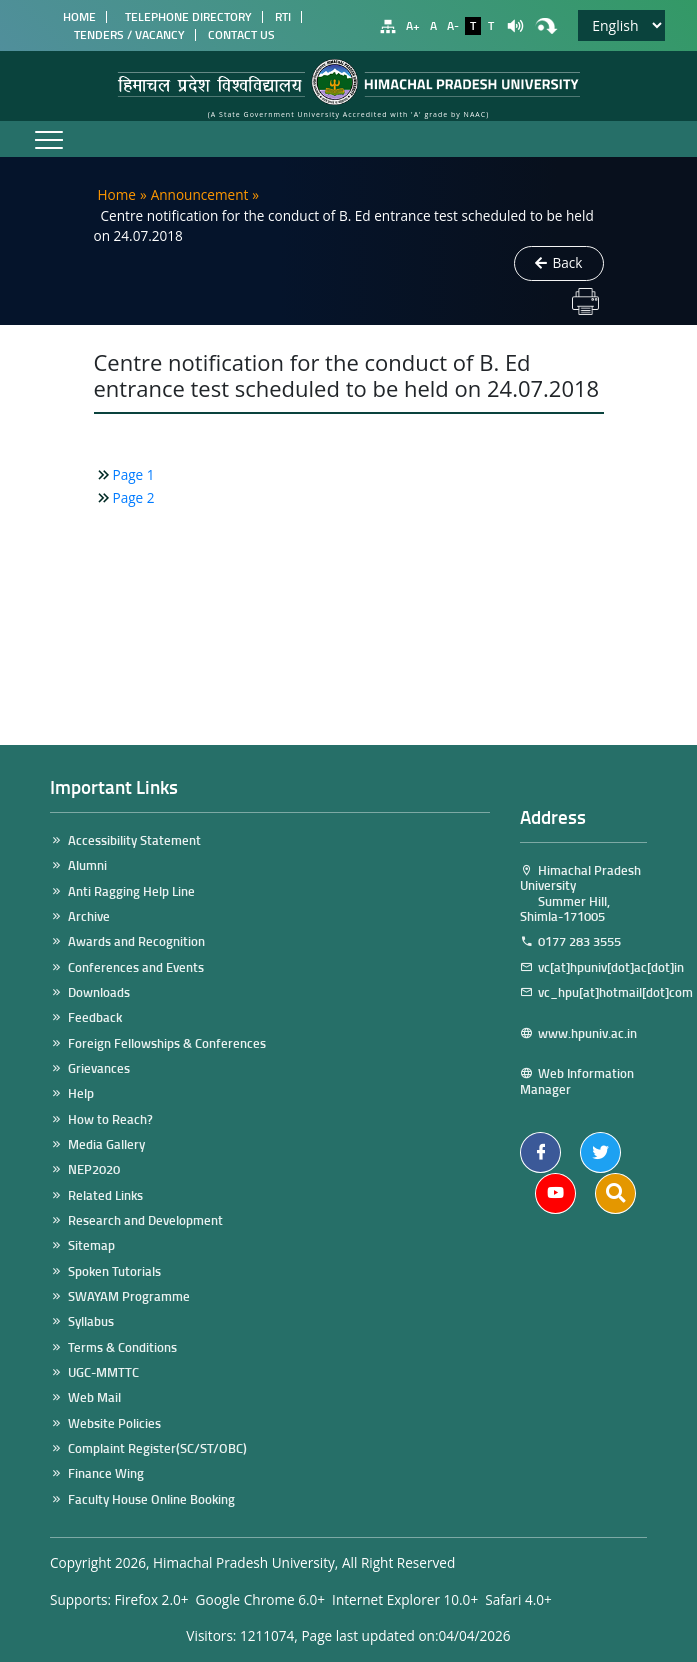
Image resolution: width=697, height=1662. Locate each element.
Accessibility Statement (134, 840)
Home (76, 17)
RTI (283, 17)
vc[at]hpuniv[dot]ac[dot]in (592, 967)
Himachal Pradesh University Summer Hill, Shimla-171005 (580, 893)
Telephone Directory (185, 17)
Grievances (99, 1068)
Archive (89, 916)
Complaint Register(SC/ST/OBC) (157, 1448)
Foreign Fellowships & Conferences (167, 1043)
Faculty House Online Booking (151, 1499)
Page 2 (134, 497)
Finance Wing (106, 1473)
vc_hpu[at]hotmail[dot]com (583, 1000)
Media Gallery (106, 1144)
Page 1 (134, 474)
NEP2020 (94, 1169)
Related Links (105, 1195)
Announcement (200, 194)
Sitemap (91, 1245)
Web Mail (94, 1397)
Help (81, 1093)
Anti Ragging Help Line (131, 891)
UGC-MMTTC (103, 1372)
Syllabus (91, 1321)
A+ (413, 26)
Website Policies (114, 1423)
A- (453, 26)
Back (559, 263)
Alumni (87, 865)
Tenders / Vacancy (129, 35)
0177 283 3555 (579, 941)
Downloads (99, 992)
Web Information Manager (577, 1081)
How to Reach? (110, 1119)
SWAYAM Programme (129, 1296)
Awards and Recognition (136, 941)
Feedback (95, 1017)
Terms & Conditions (122, 1347)
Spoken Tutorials (114, 1271)
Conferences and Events (136, 967)
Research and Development (145, 1220)
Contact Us (241, 35)
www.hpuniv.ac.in (578, 1041)
